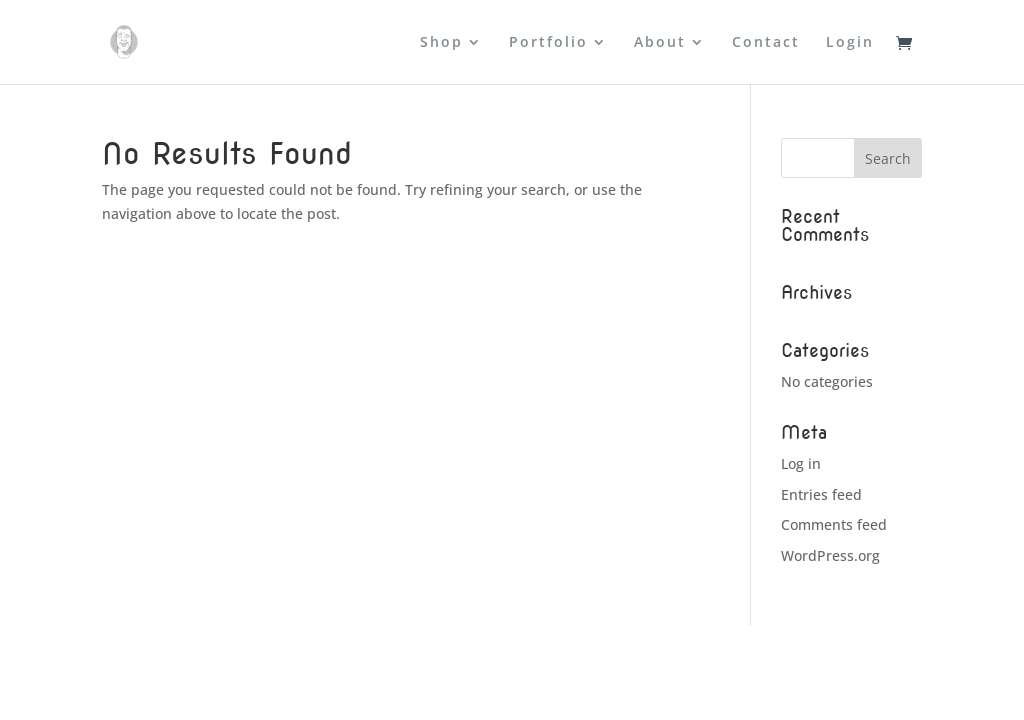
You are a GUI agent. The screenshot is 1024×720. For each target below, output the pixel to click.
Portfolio (548, 43)
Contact (766, 43)
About (660, 43)
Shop (441, 43)
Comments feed (834, 524)
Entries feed (821, 494)
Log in (801, 463)
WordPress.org (830, 555)
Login (850, 43)
